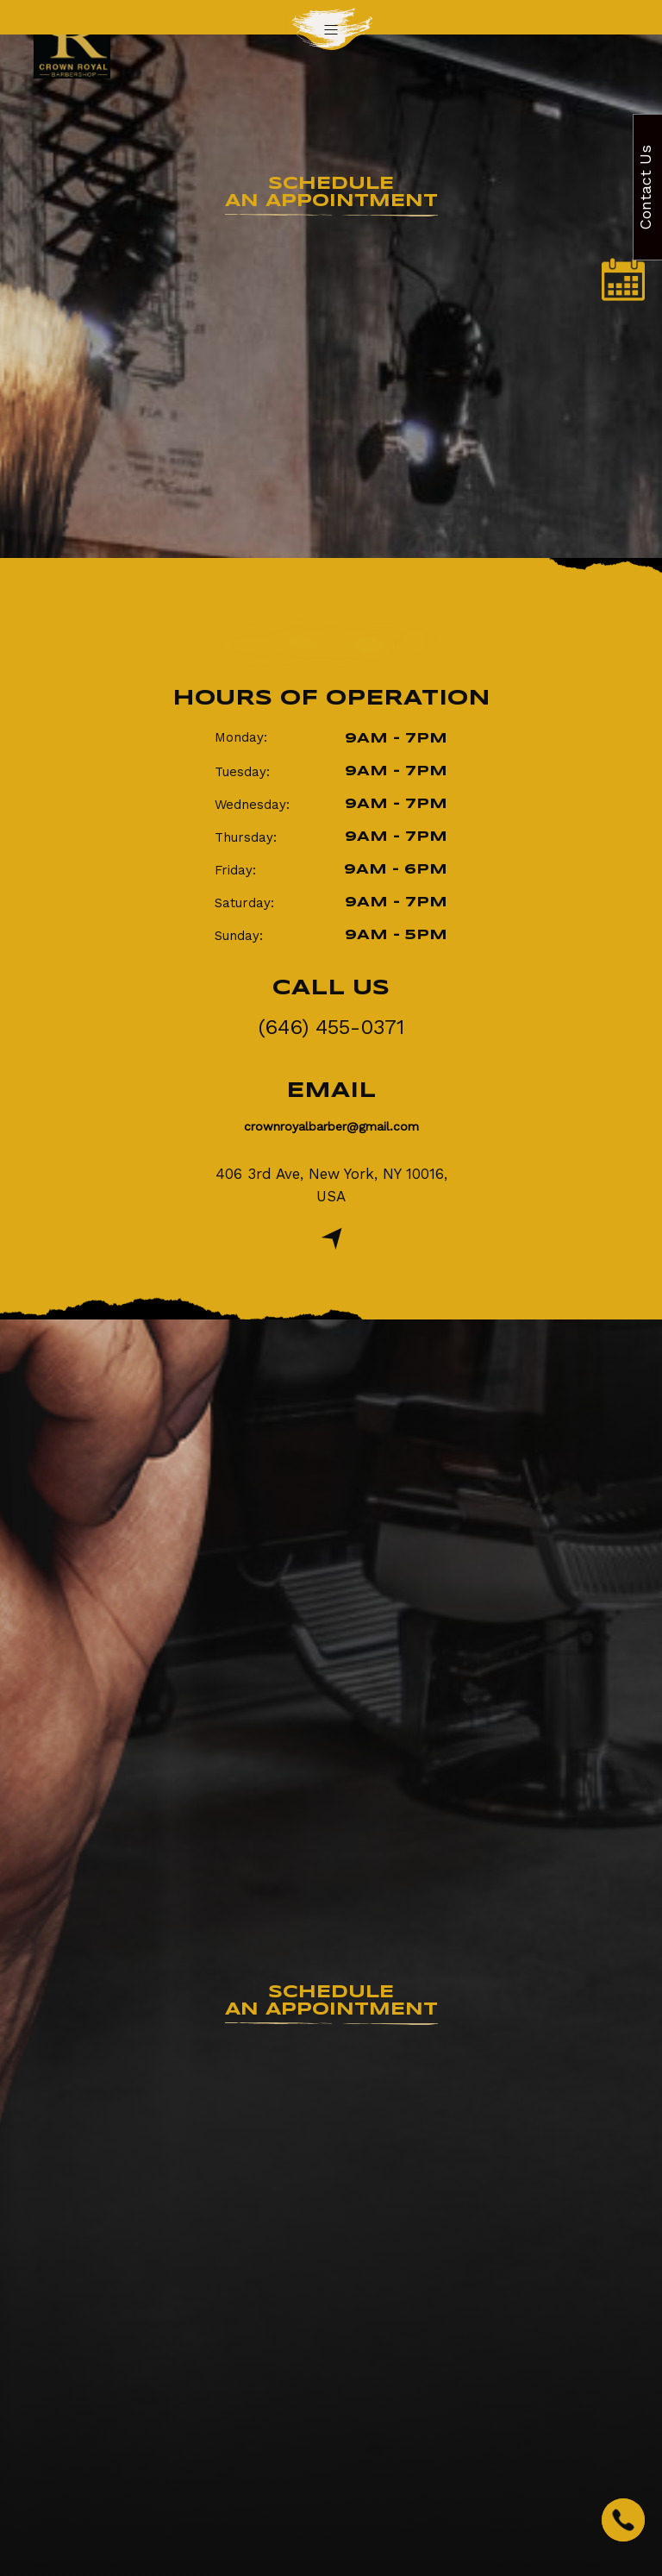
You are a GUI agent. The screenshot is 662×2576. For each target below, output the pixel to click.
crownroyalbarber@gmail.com (331, 1126)
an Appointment (331, 193)
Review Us (331, 2237)
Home (297, 407)
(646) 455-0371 (331, 1027)
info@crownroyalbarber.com (396, 1617)
